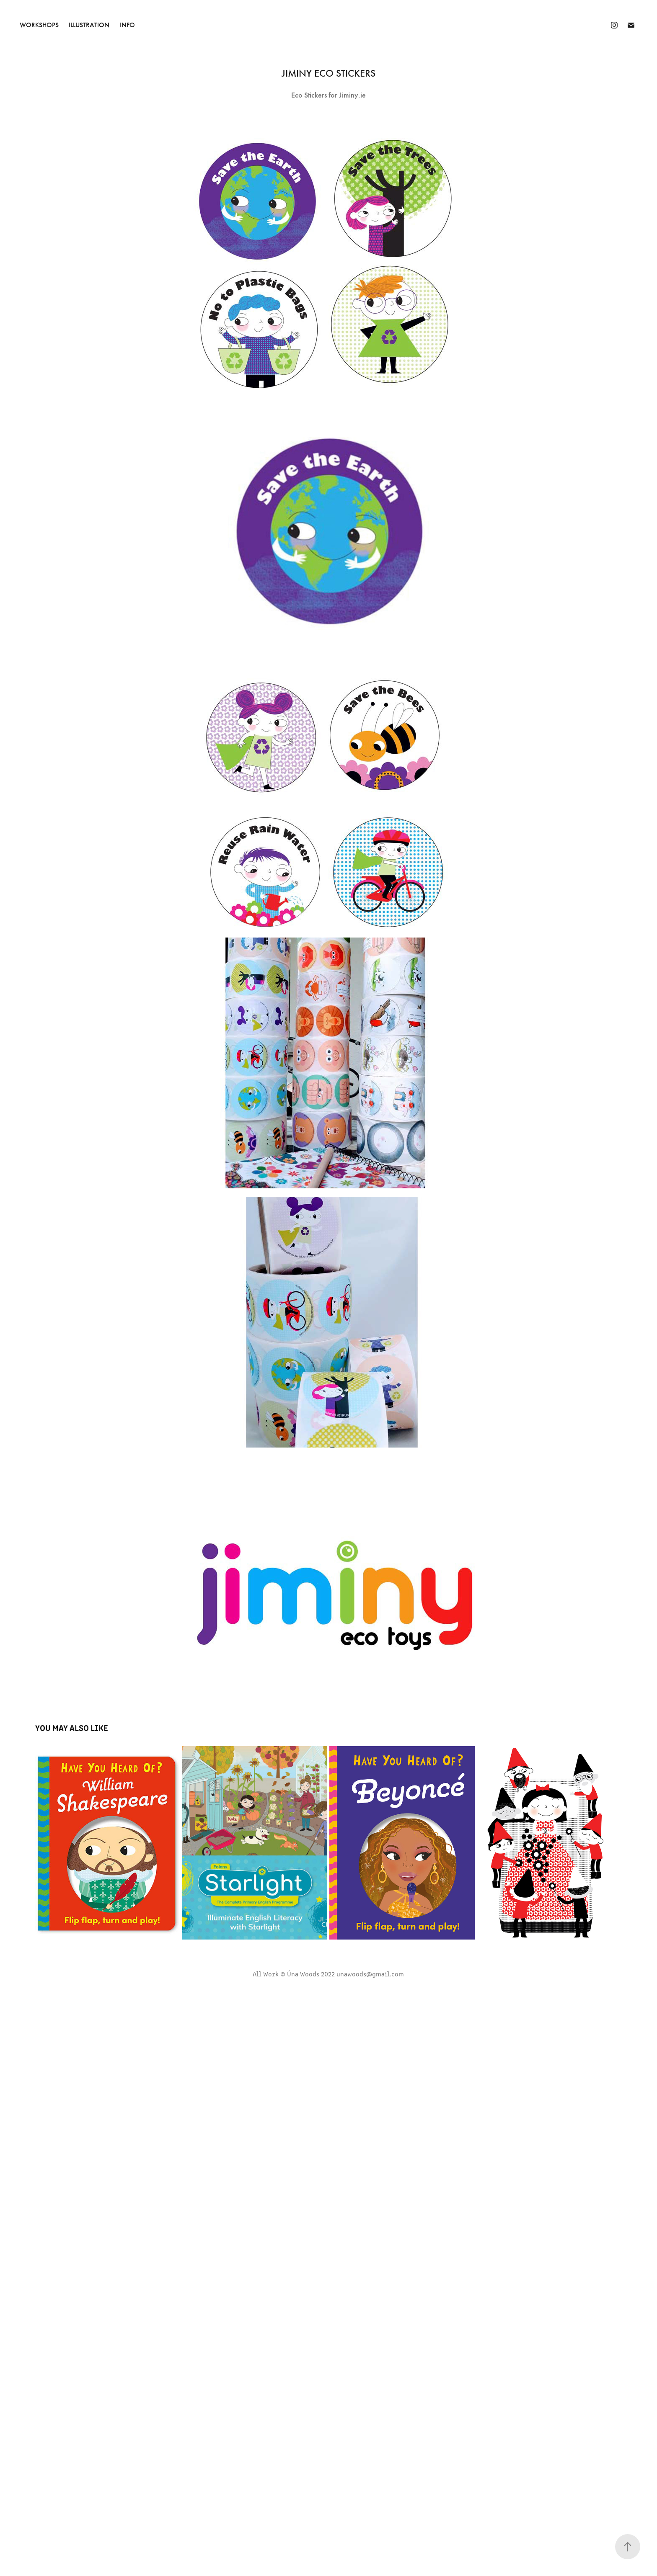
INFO (127, 25)
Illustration (89, 25)
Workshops (39, 25)
